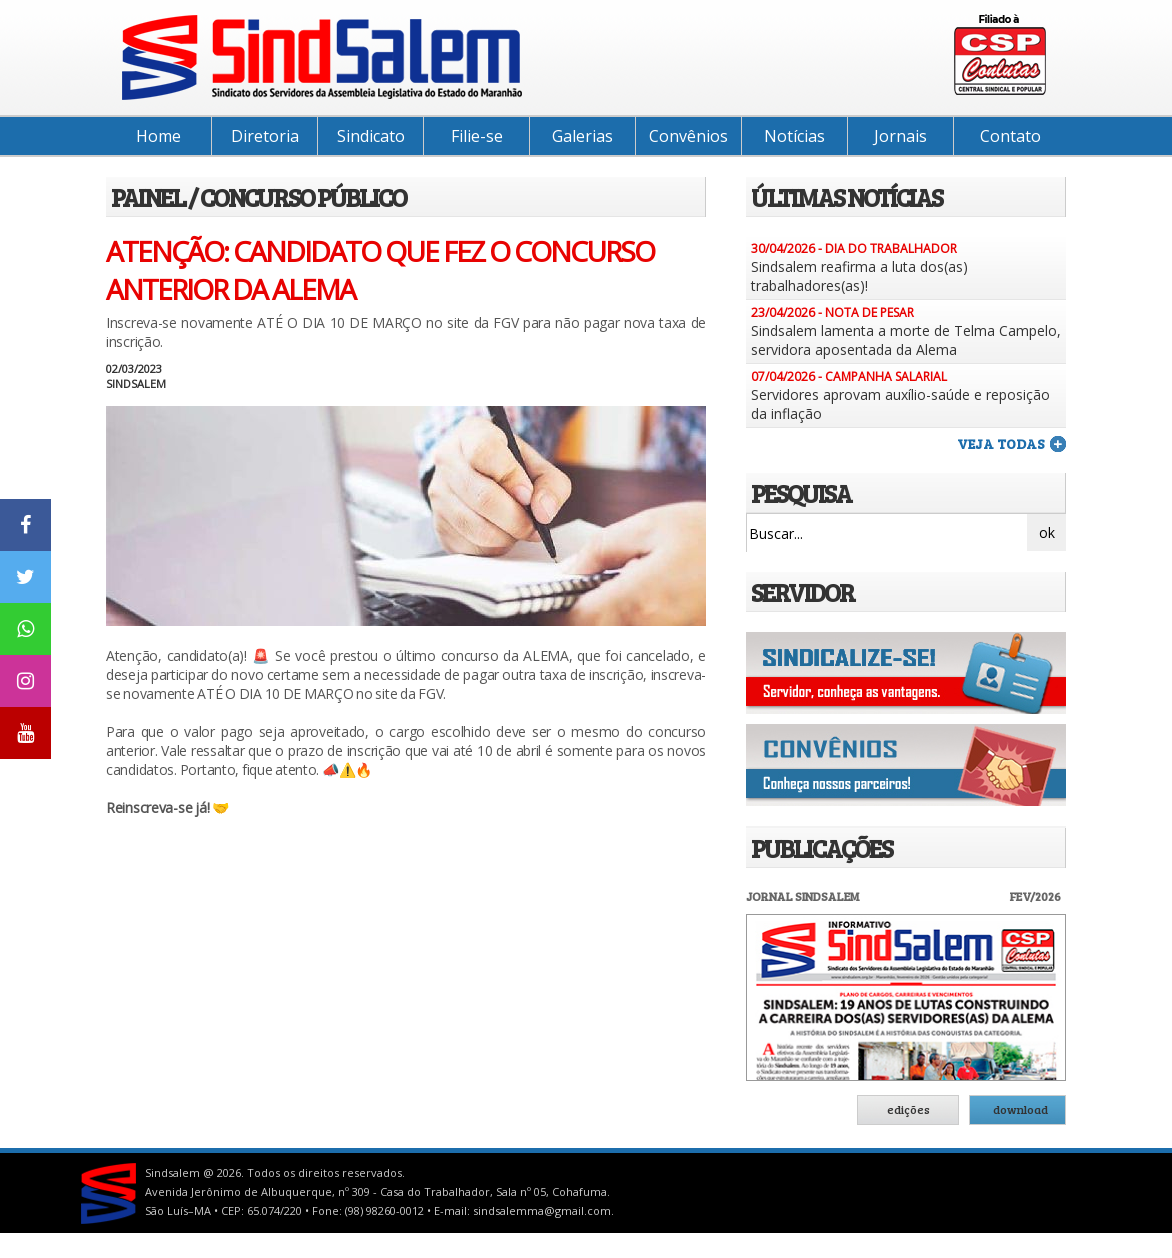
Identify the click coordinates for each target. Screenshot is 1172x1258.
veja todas (1001, 443)
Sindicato (371, 136)
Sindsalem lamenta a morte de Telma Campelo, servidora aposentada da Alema (906, 340)
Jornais (900, 136)
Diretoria (265, 136)
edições (908, 1109)
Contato (1010, 136)
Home (158, 136)
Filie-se (477, 136)
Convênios (688, 136)
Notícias (794, 136)
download (1020, 1109)
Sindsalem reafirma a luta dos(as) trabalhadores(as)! (859, 276)
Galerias (582, 136)
